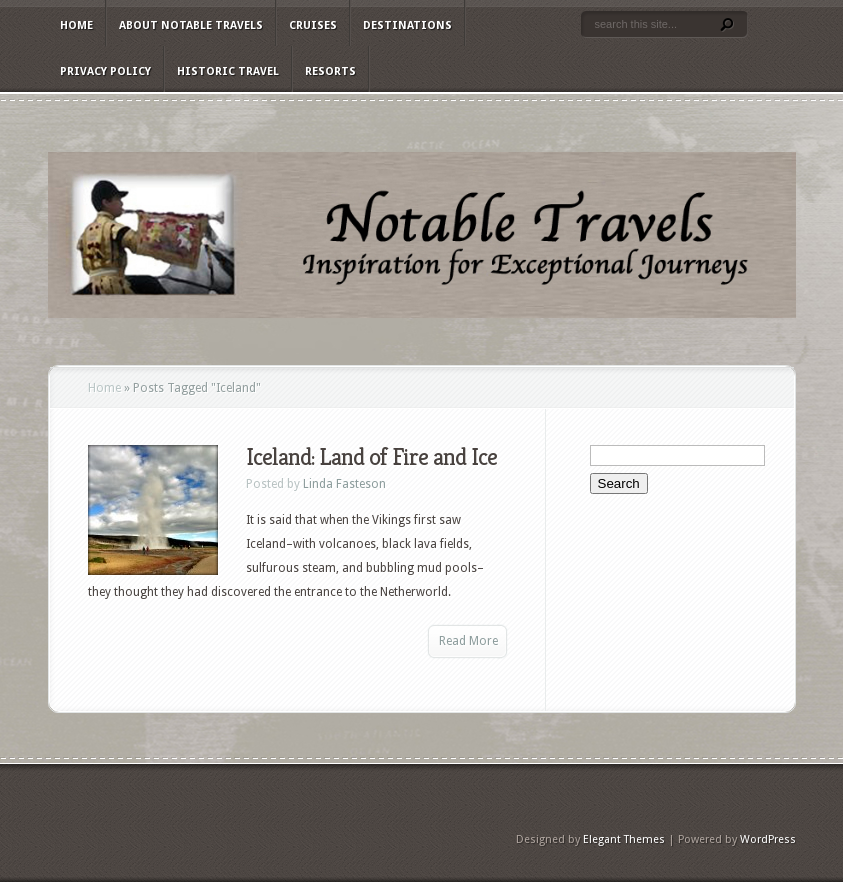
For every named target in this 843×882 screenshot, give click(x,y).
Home (76, 25)
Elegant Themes (624, 839)
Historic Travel (228, 71)
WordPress (768, 839)
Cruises (313, 25)
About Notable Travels (191, 25)
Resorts (330, 71)
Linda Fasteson (344, 484)
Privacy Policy (105, 71)
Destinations (407, 25)
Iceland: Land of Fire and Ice (371, 457)
